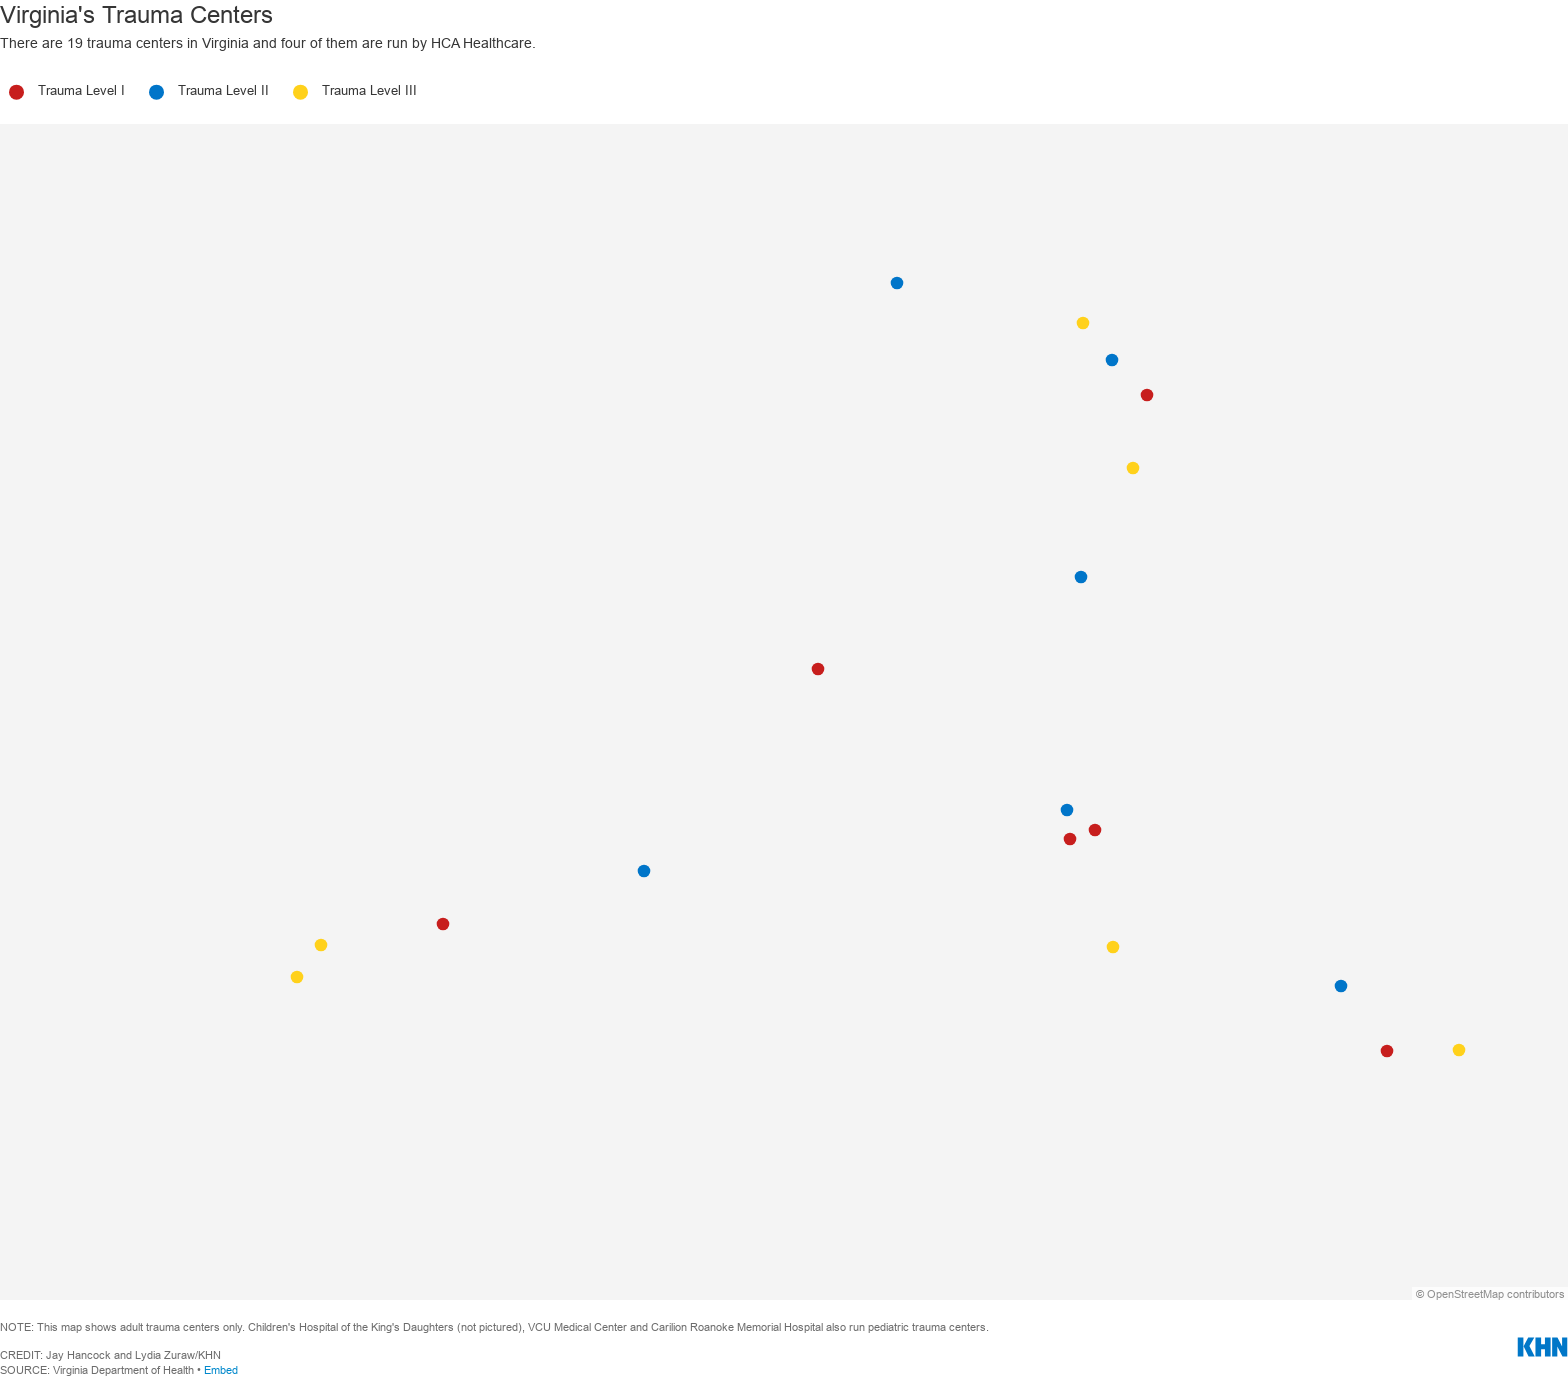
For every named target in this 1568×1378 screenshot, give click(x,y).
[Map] (784, 712)
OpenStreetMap (1465, 1294)
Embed (221, 1370)
